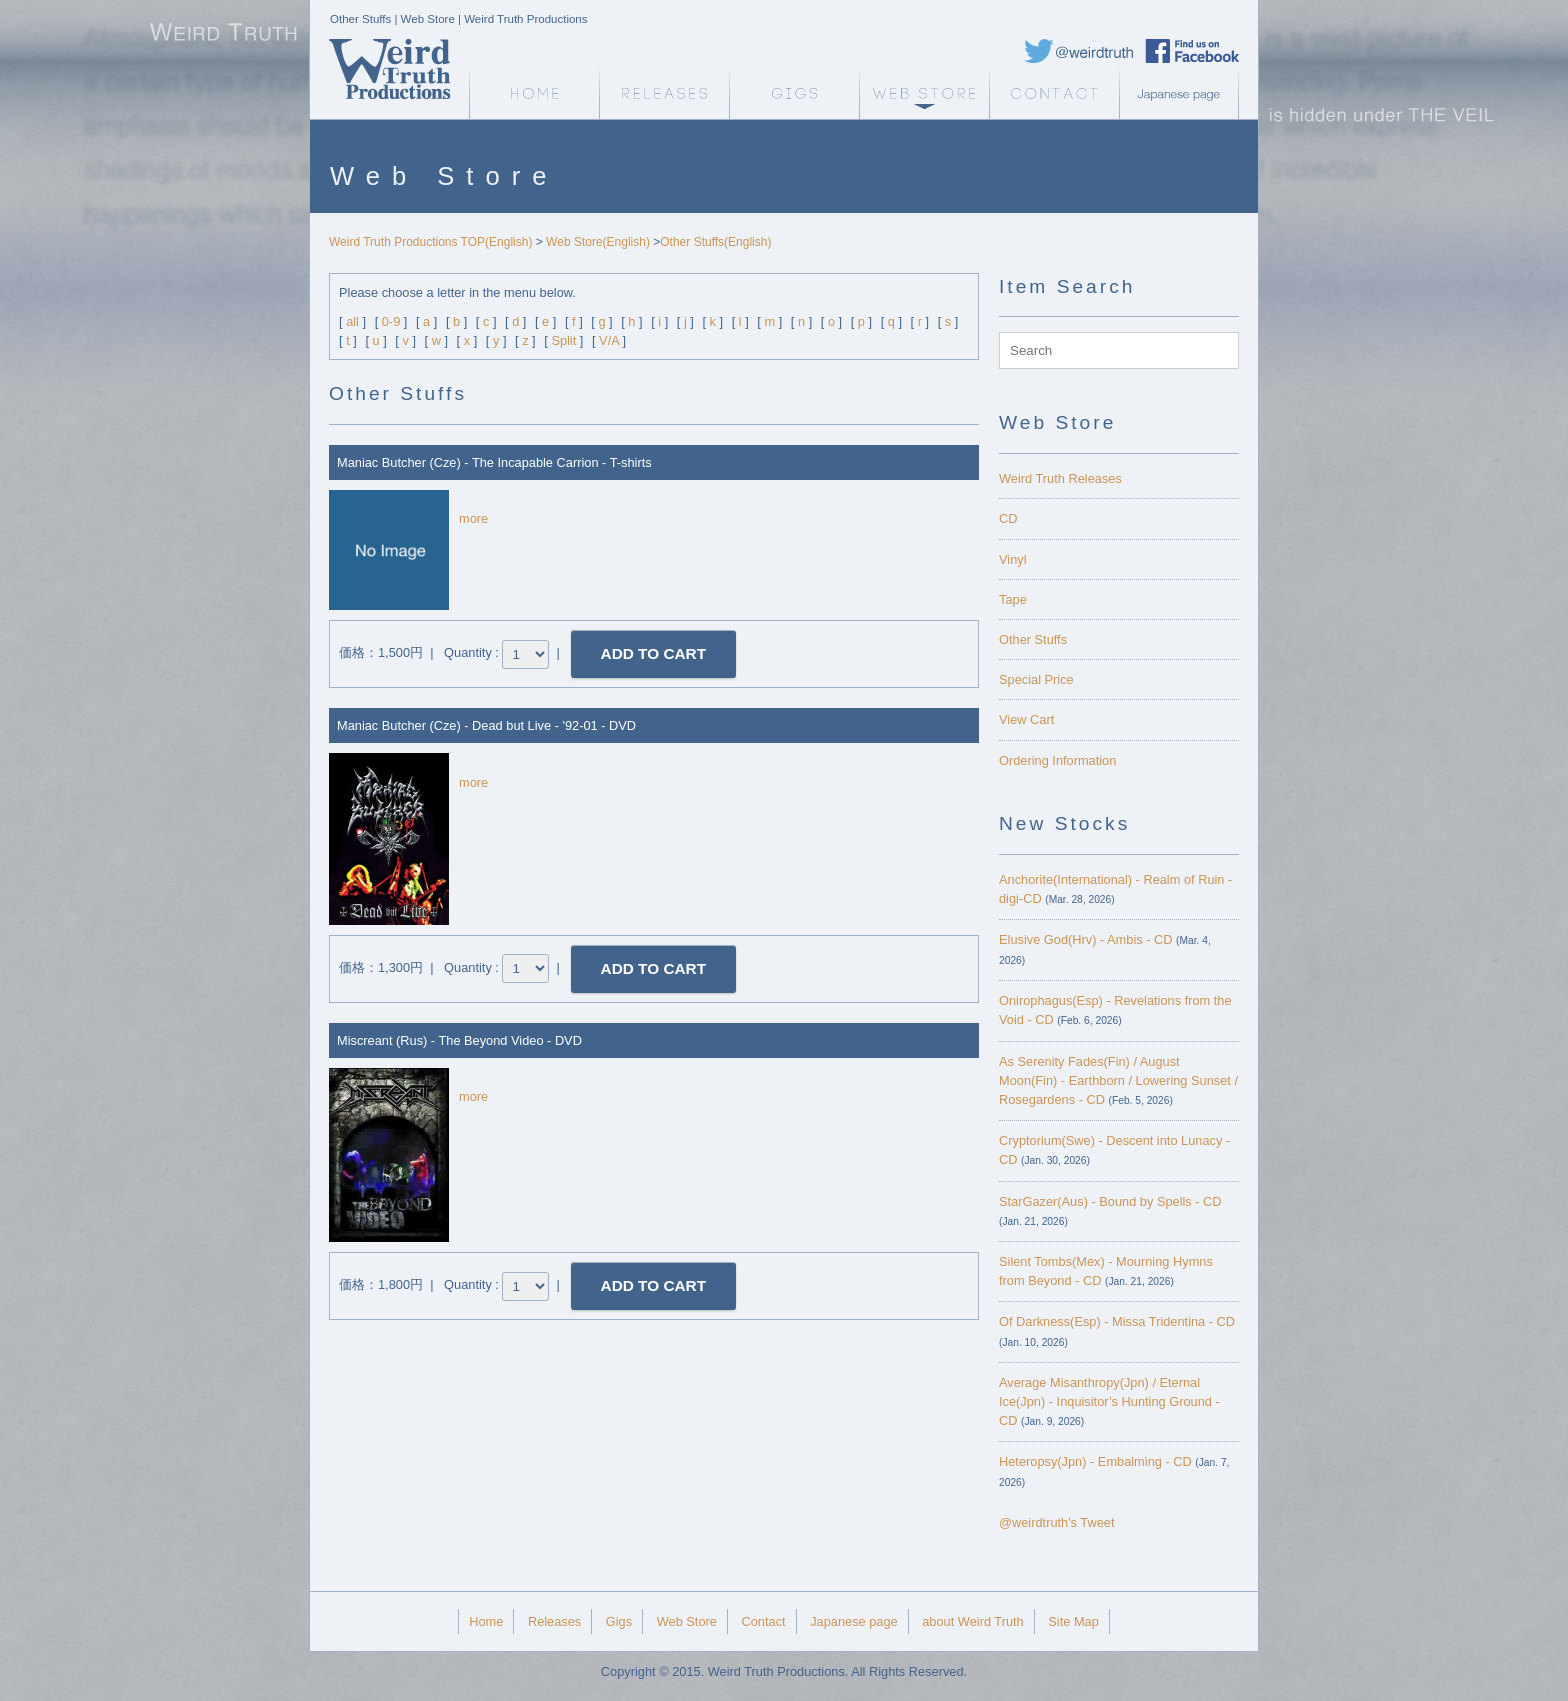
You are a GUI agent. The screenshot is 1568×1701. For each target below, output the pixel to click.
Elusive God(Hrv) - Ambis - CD (1086, 939)
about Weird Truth (972, 1621)
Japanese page (1184, 94)
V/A (609, 340)
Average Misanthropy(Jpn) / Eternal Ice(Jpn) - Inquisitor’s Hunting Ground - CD (1109, 1401)
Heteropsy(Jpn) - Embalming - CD (1095, 1461)
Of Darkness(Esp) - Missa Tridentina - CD (1117, 1321)
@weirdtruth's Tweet (1056, 1522)
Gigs (794, 94)
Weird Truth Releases (1060, 478)
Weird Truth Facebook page (1192, 51)
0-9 (391, 321)
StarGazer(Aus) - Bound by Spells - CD (1110, 1201)
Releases (664, 94)
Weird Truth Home (534, 94)
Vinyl (1013, 559)
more (473, 518)
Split (563, 340)
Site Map (1073, 1621)
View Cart (1026, 719)
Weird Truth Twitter (1079, 51)
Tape (1013, 599)
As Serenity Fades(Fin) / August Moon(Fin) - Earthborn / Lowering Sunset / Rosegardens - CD (1118, 1080)
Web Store (924, 94)
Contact (1054, 94)
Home (486, 1621)
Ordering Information (1057, 760)
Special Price (1036, 679)
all (352, 321)
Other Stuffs (1033, 639)
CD (1008, 518)
